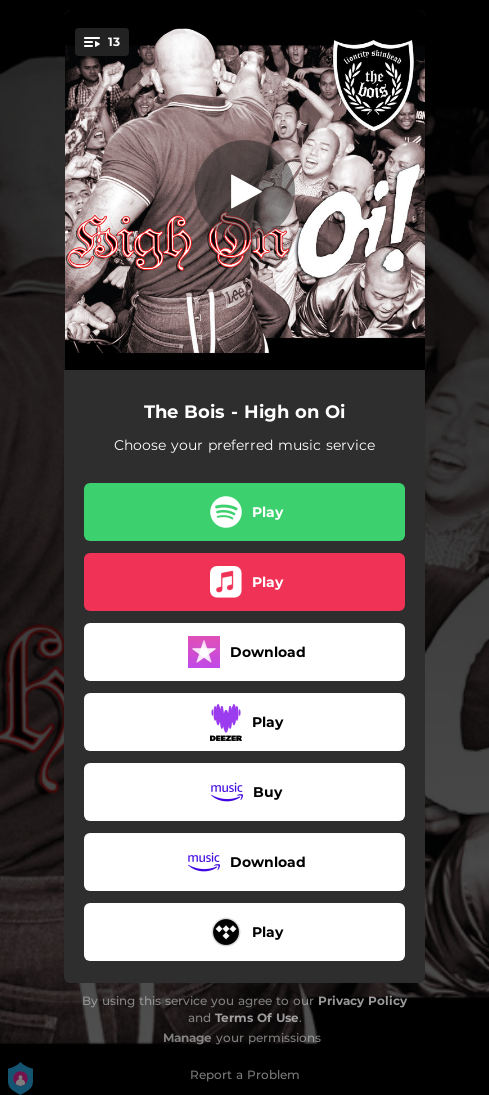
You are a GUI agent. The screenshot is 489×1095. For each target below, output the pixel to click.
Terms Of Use (257, 1017)
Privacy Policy (362, 1000)
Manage (187, 1037)
